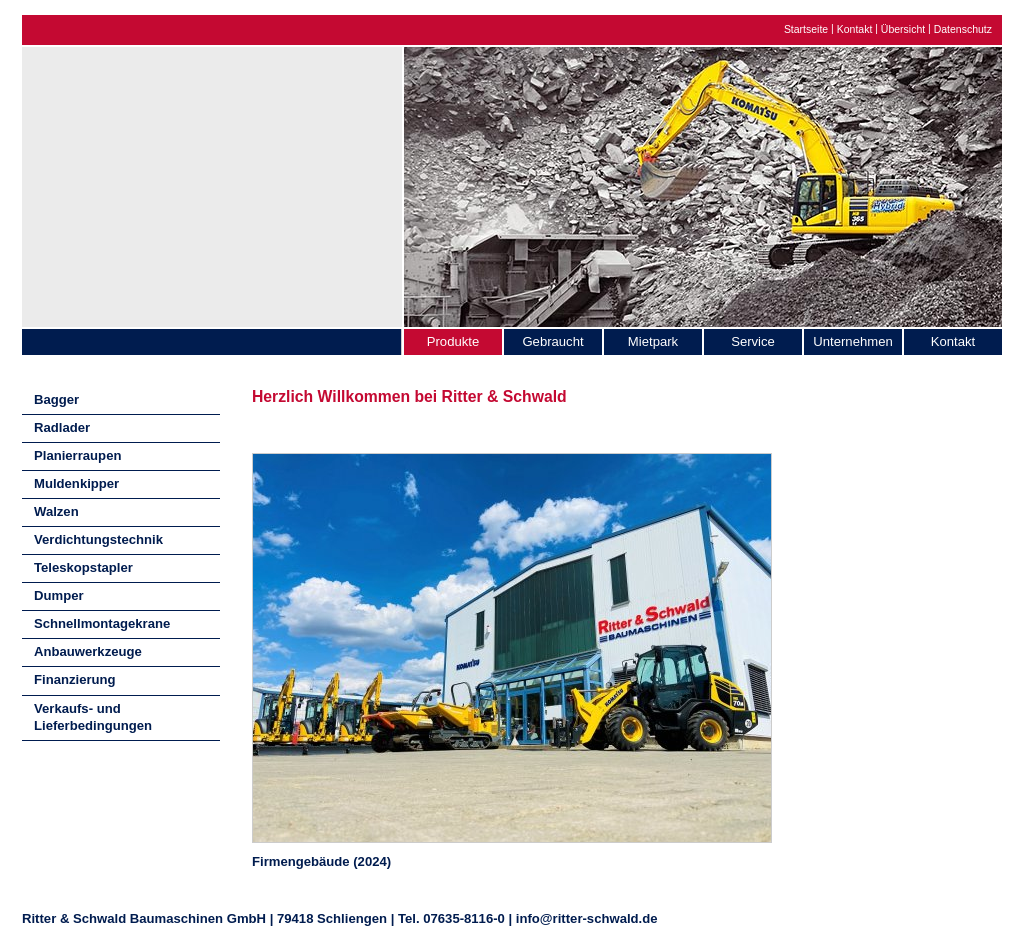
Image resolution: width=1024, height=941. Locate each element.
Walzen (56, 511)
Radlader (62, 427)
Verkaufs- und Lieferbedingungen (93, 717)
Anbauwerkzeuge (88, 651)
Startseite (806, 29)
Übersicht (903, 29)
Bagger (56, 399)
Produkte (453, 341)
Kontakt (855, 29)
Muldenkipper (76, 483)
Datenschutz (963, 29)
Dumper (59, 595)
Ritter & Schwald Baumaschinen (212, 182)
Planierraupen (77, 455)
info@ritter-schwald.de (587, 918)
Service (753, 341)
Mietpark (653, 341)
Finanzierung (75, 679)
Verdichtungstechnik (98, 539)
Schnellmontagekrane (102, 623)
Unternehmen (852, 341)
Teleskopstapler (83, 567)
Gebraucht (552, 341)
